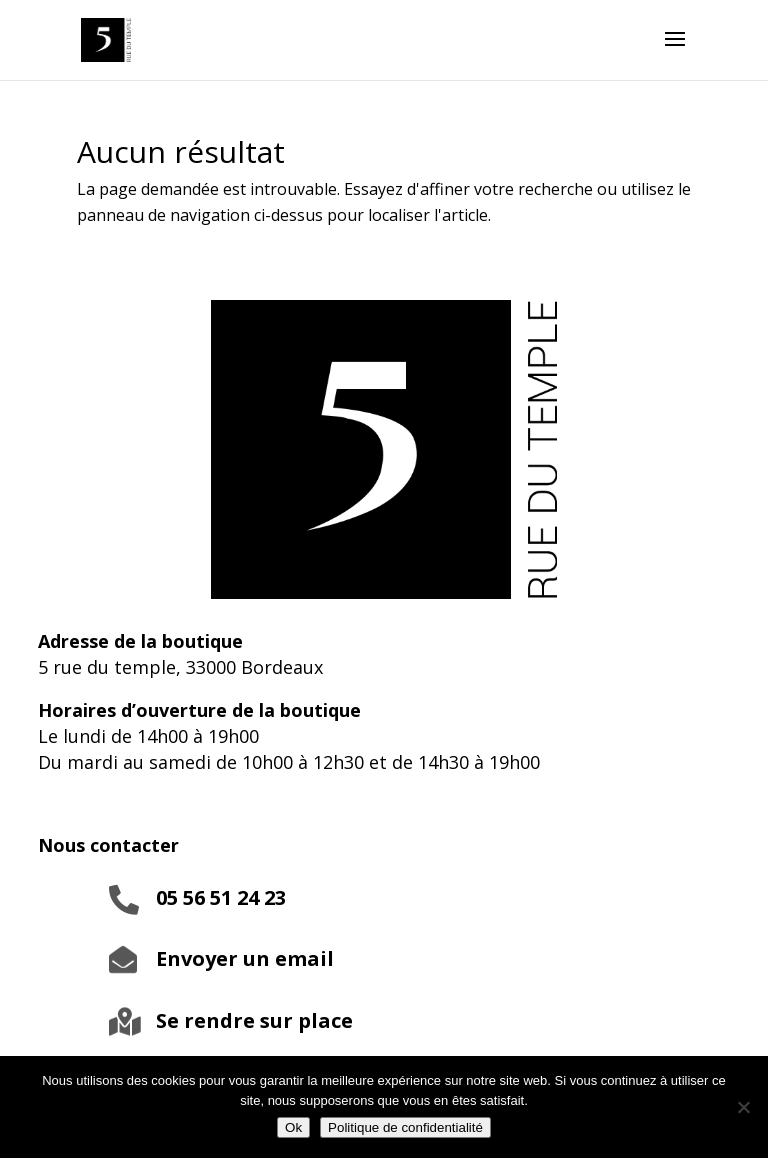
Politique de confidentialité (405, 1127)
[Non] (743, 1107)
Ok (293, 1127)
